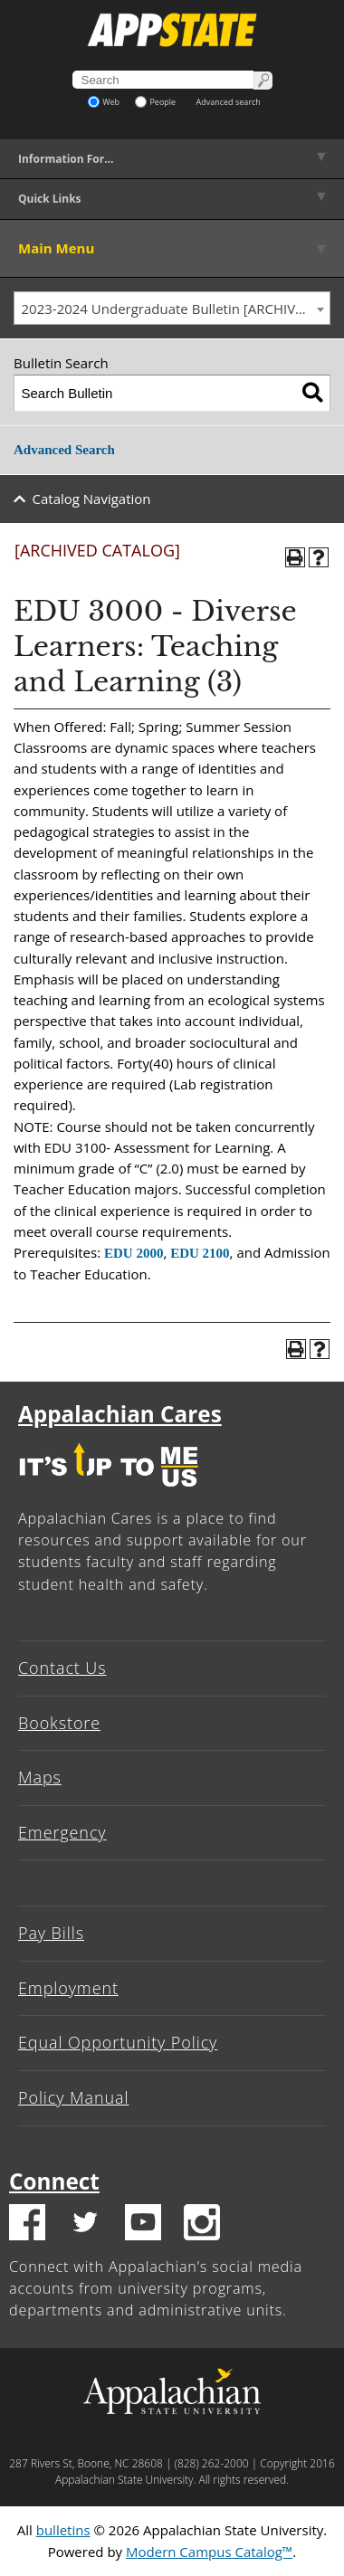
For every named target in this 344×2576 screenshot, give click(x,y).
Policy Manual (73, 2097)
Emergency (62, 1832)
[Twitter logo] (85, 2225)
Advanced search (228, 102)
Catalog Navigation (92, 499)
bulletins (63, 2530)
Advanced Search (64, 449)
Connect (54, 2181)
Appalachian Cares (120, 1414)
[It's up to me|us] (108, 1491)
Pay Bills (51, 1933)
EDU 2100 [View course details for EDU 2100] (199, 1253)
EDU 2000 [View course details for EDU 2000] (133, 1253)
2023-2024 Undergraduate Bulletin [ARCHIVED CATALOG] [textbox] (176, 308)
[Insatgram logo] (202, 2225)
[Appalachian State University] (172, 30)
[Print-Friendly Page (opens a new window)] (295, 557)
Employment (68, 1988)
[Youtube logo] (143, 2225)
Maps (40, 1777)
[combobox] (172, 308)
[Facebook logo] (27, 2225)
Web (103, 102)
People (155, 102)
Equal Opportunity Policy (117, 2042)
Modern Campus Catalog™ (209, 2552)
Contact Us (62, 1667)
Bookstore (59, 1723)
